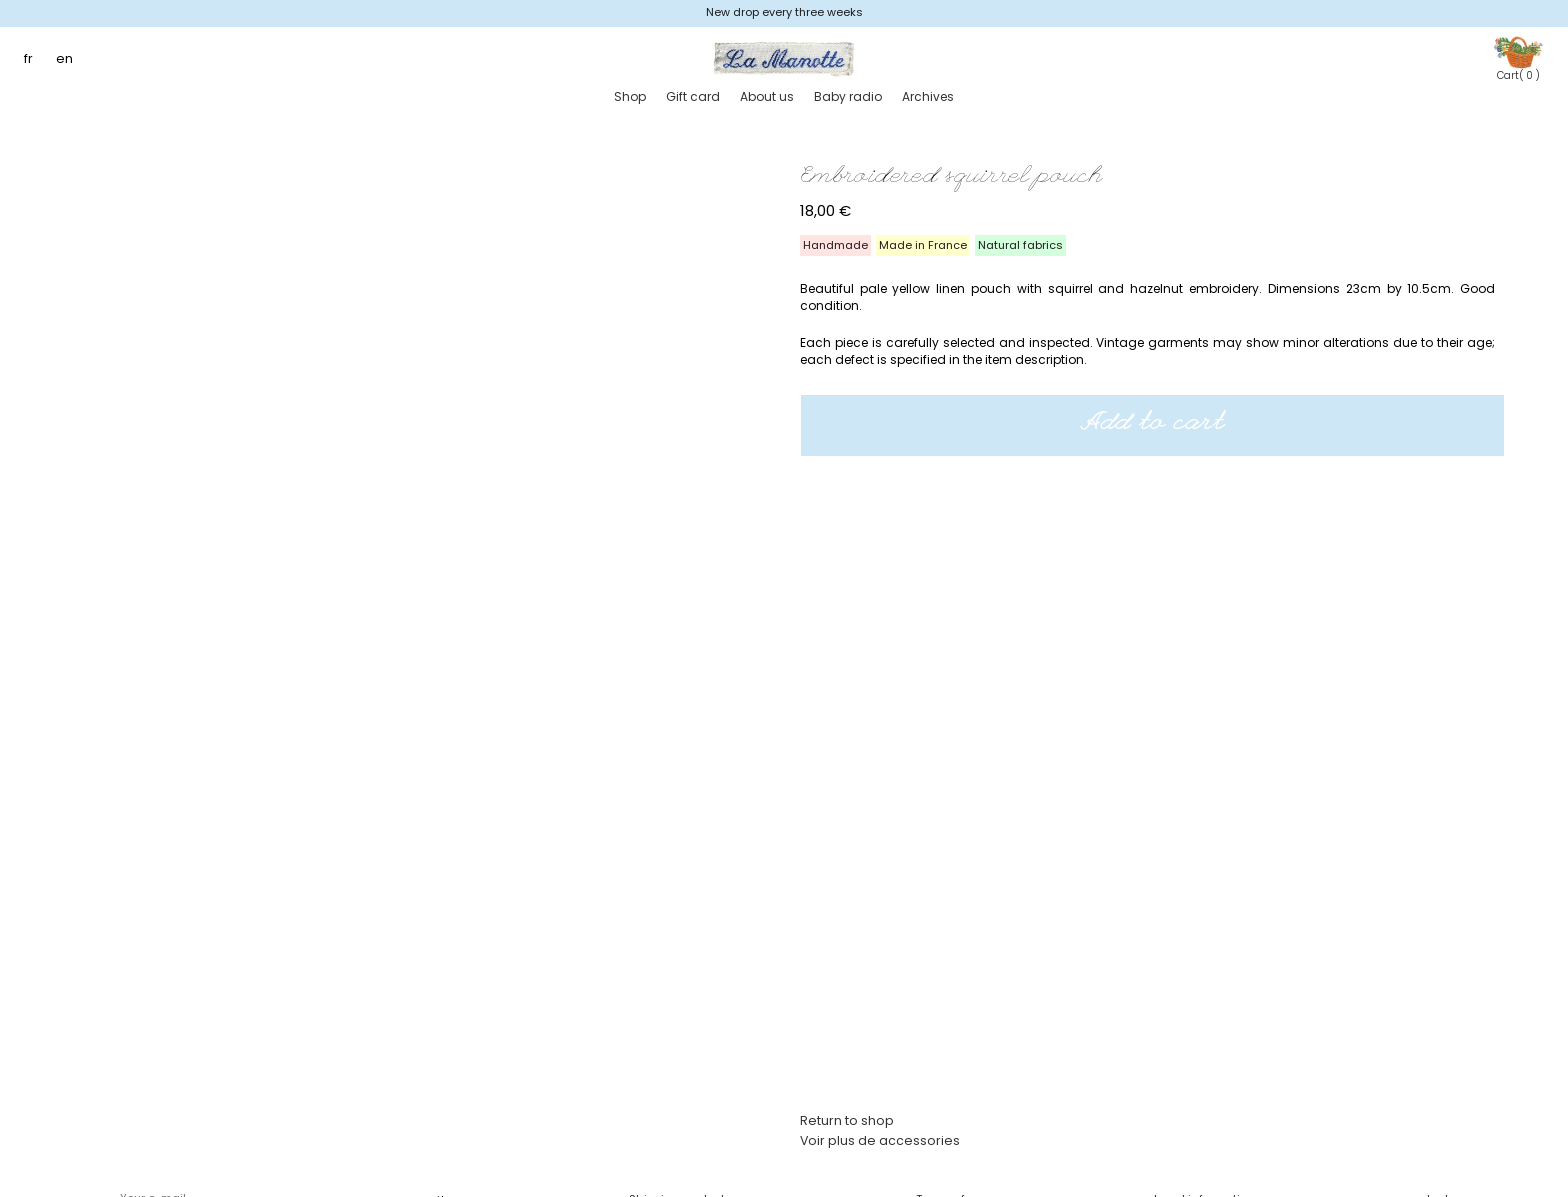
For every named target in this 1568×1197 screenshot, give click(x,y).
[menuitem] (33, 60)
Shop (630, 96)
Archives (928, 96)
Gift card (693, 96)
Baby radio (848, 96)
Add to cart (1152, 425)
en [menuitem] (64, 58)
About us (767, 96)
